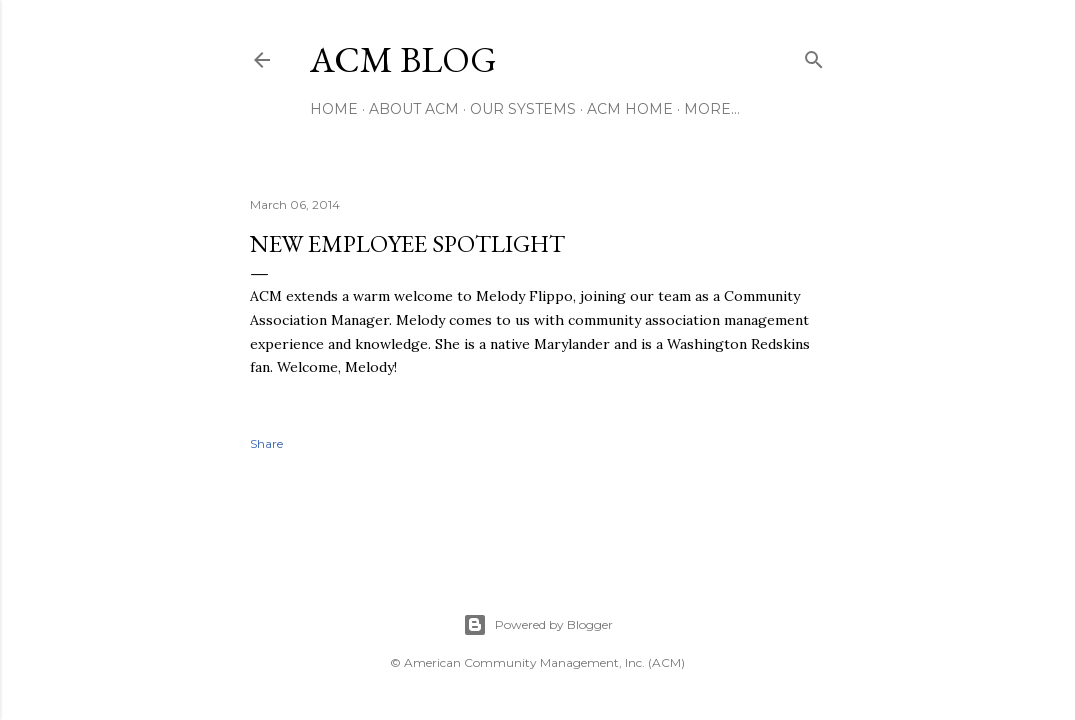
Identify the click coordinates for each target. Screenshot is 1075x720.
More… (712, 109)
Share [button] (266, 443)
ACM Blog (403, 59)
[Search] (814, 55)
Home (334, 109)
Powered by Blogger (538, 625)
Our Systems (523, 109)
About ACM (414, 109)
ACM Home (630, 109)
